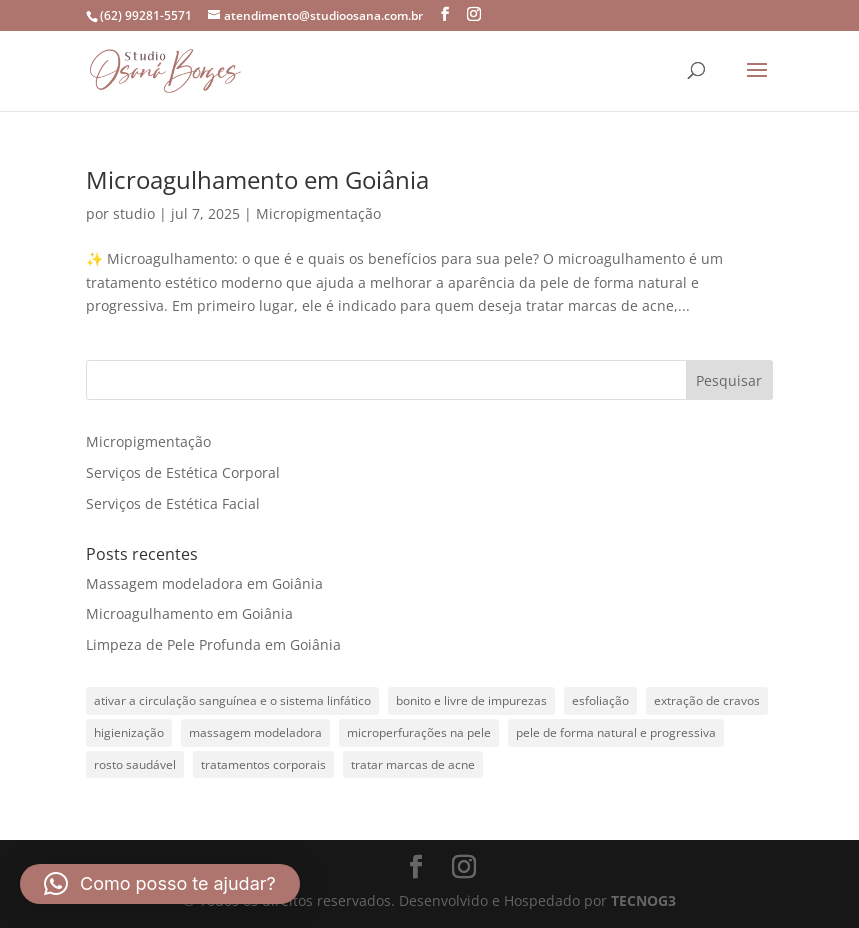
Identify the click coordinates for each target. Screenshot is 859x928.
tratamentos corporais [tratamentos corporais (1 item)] (263, 764)
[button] (160, 884)
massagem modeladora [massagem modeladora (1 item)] (255, 732)
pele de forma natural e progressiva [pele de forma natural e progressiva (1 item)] (616, 732)
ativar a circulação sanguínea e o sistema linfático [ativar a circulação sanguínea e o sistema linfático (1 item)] (232, 700)
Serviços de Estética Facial (173, 503)
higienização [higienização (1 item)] (129, 732)
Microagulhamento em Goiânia (257, 179)
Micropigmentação (318, 213)
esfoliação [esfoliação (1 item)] (600, 700)
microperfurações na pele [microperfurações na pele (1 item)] (419, 732)
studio (134, 213)
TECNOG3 (643, 900)
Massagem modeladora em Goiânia (204, 583)
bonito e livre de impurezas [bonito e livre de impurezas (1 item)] (471, 700)
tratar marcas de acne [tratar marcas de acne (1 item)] (413, 764)
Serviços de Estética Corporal (183, 472)
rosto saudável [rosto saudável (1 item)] (135, 764)
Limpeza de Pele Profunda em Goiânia (213, 644)
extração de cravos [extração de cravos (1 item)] (707, 700)
